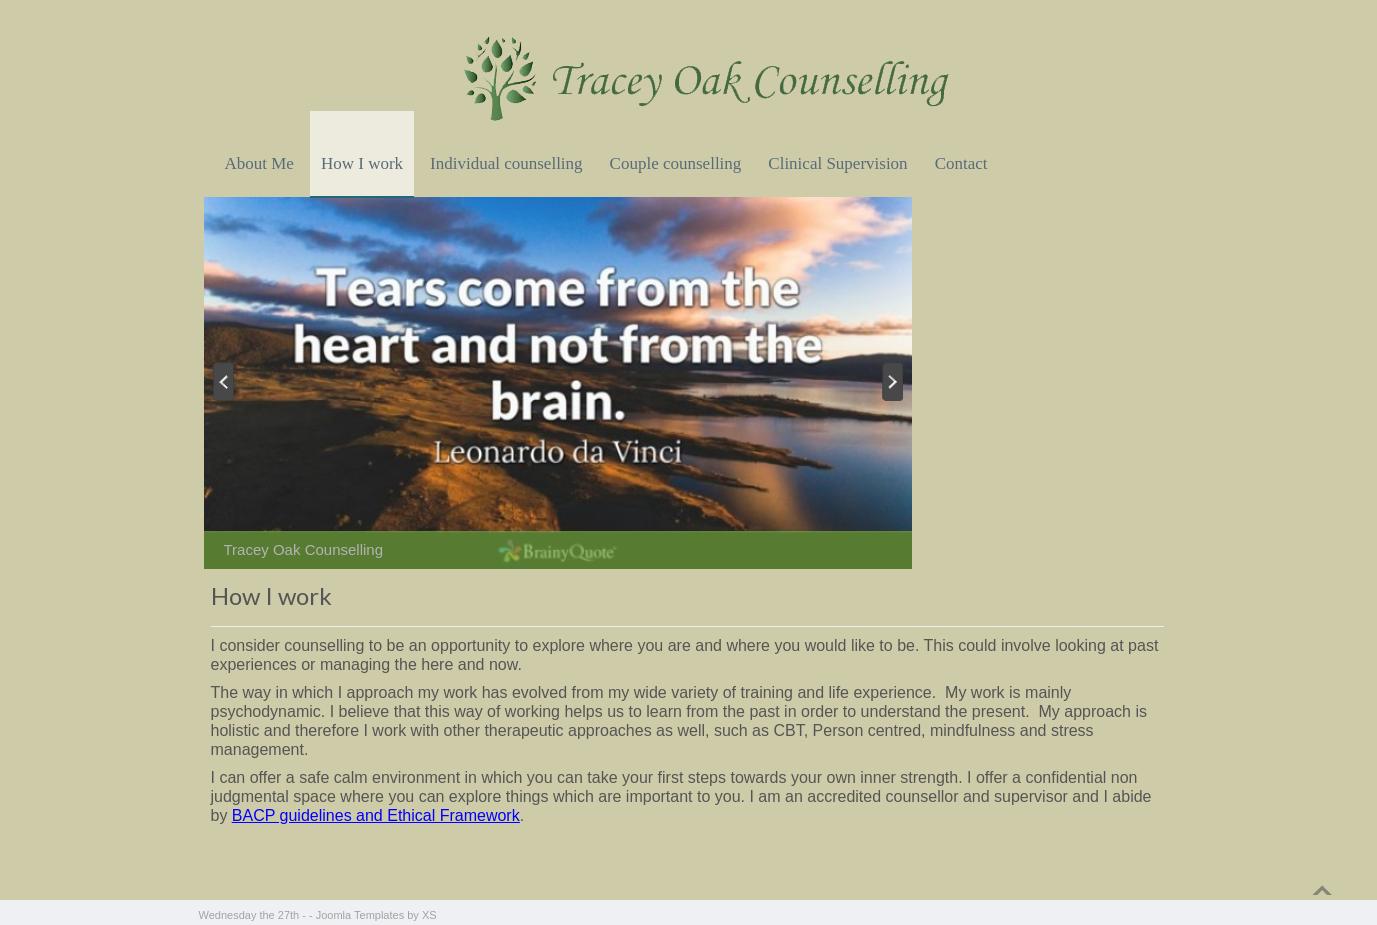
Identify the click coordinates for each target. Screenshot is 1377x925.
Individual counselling (506, 163)
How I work (362, 163)
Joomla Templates (360, 915)
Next (894, 381)
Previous (222, 381)
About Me (259, 163)
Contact (961, 163)
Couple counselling (676, 163)
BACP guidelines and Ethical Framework (376, 815)
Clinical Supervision (837, 163)
